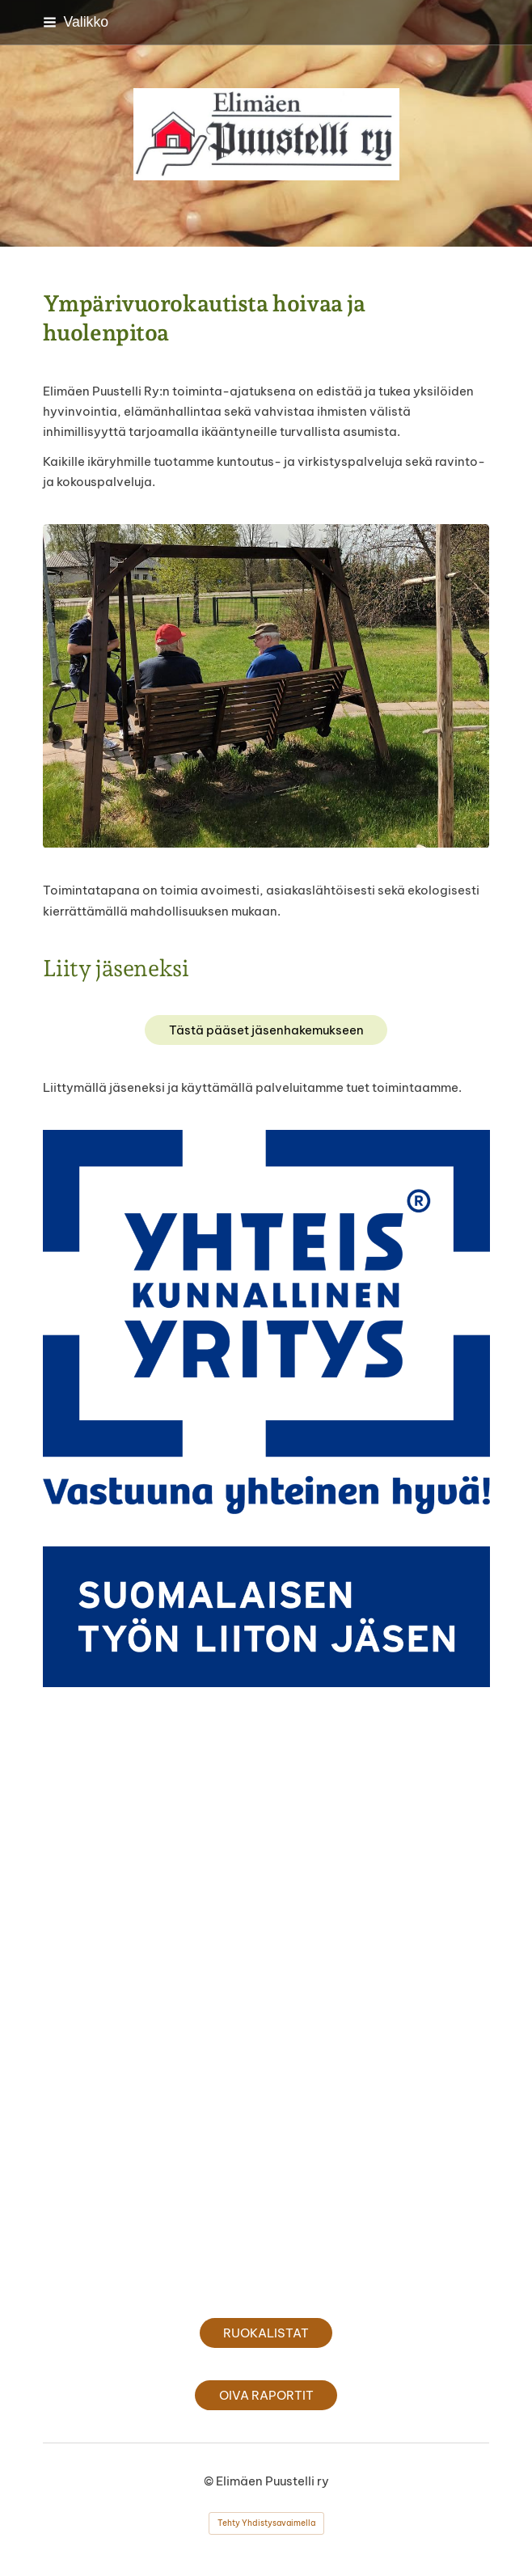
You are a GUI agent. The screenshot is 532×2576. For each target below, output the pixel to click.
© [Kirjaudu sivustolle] (210, 2481)
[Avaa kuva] (266, 1321)
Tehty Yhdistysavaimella (266, 2523)
